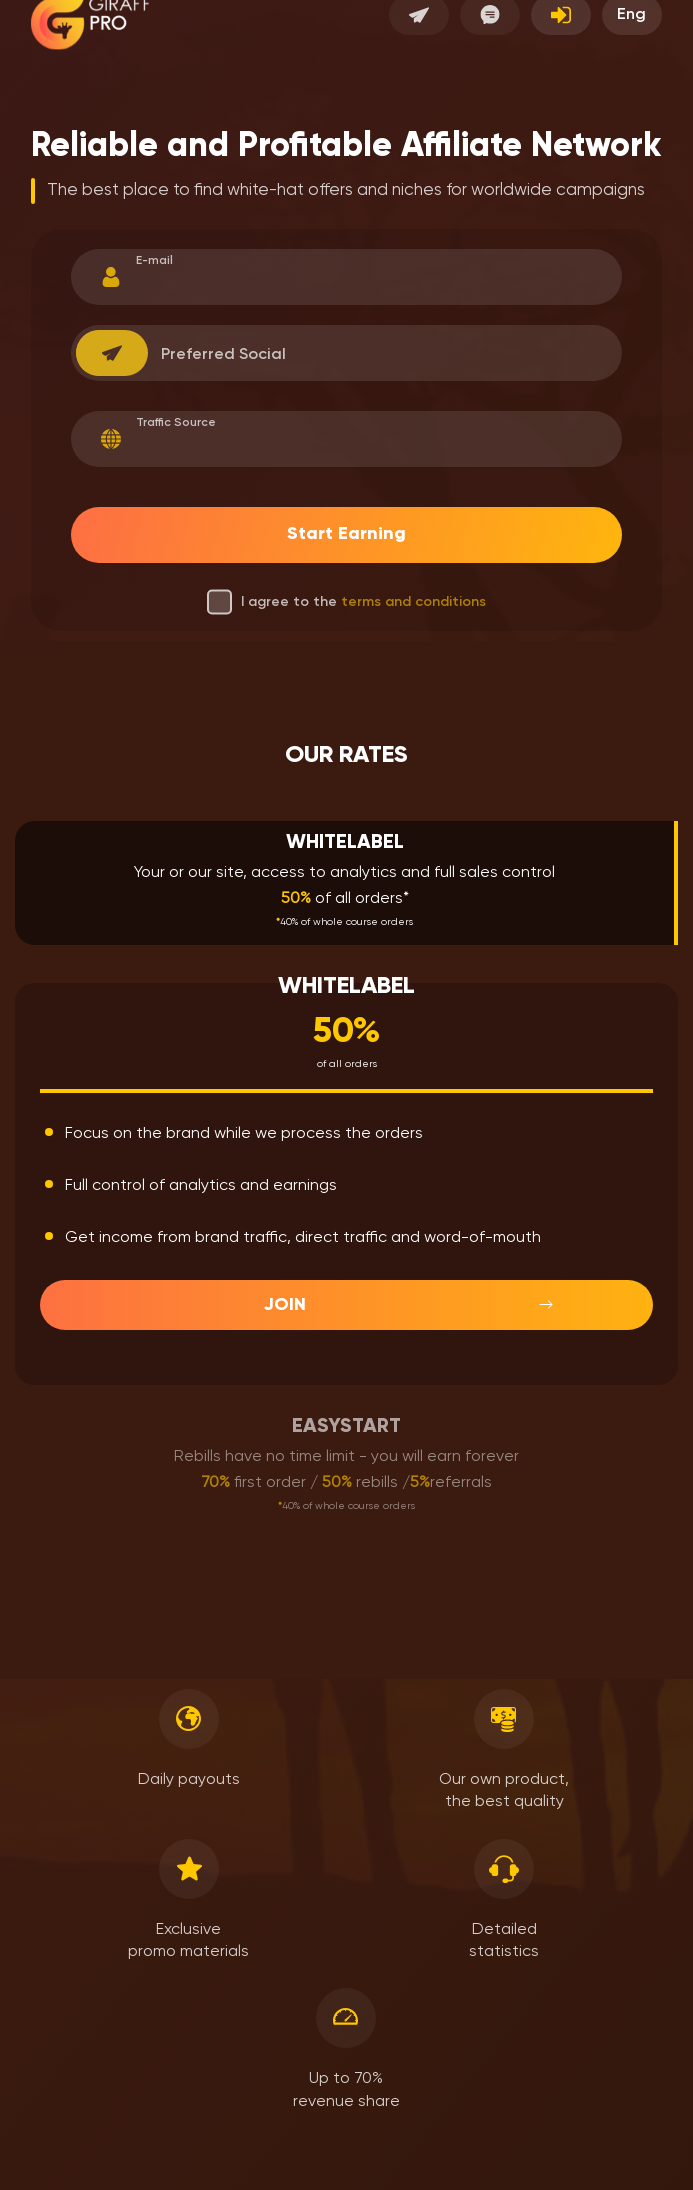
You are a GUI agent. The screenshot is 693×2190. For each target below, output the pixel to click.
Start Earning (346, 534)
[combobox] (112, 353)
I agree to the (346, 602)
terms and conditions (413, 602)
